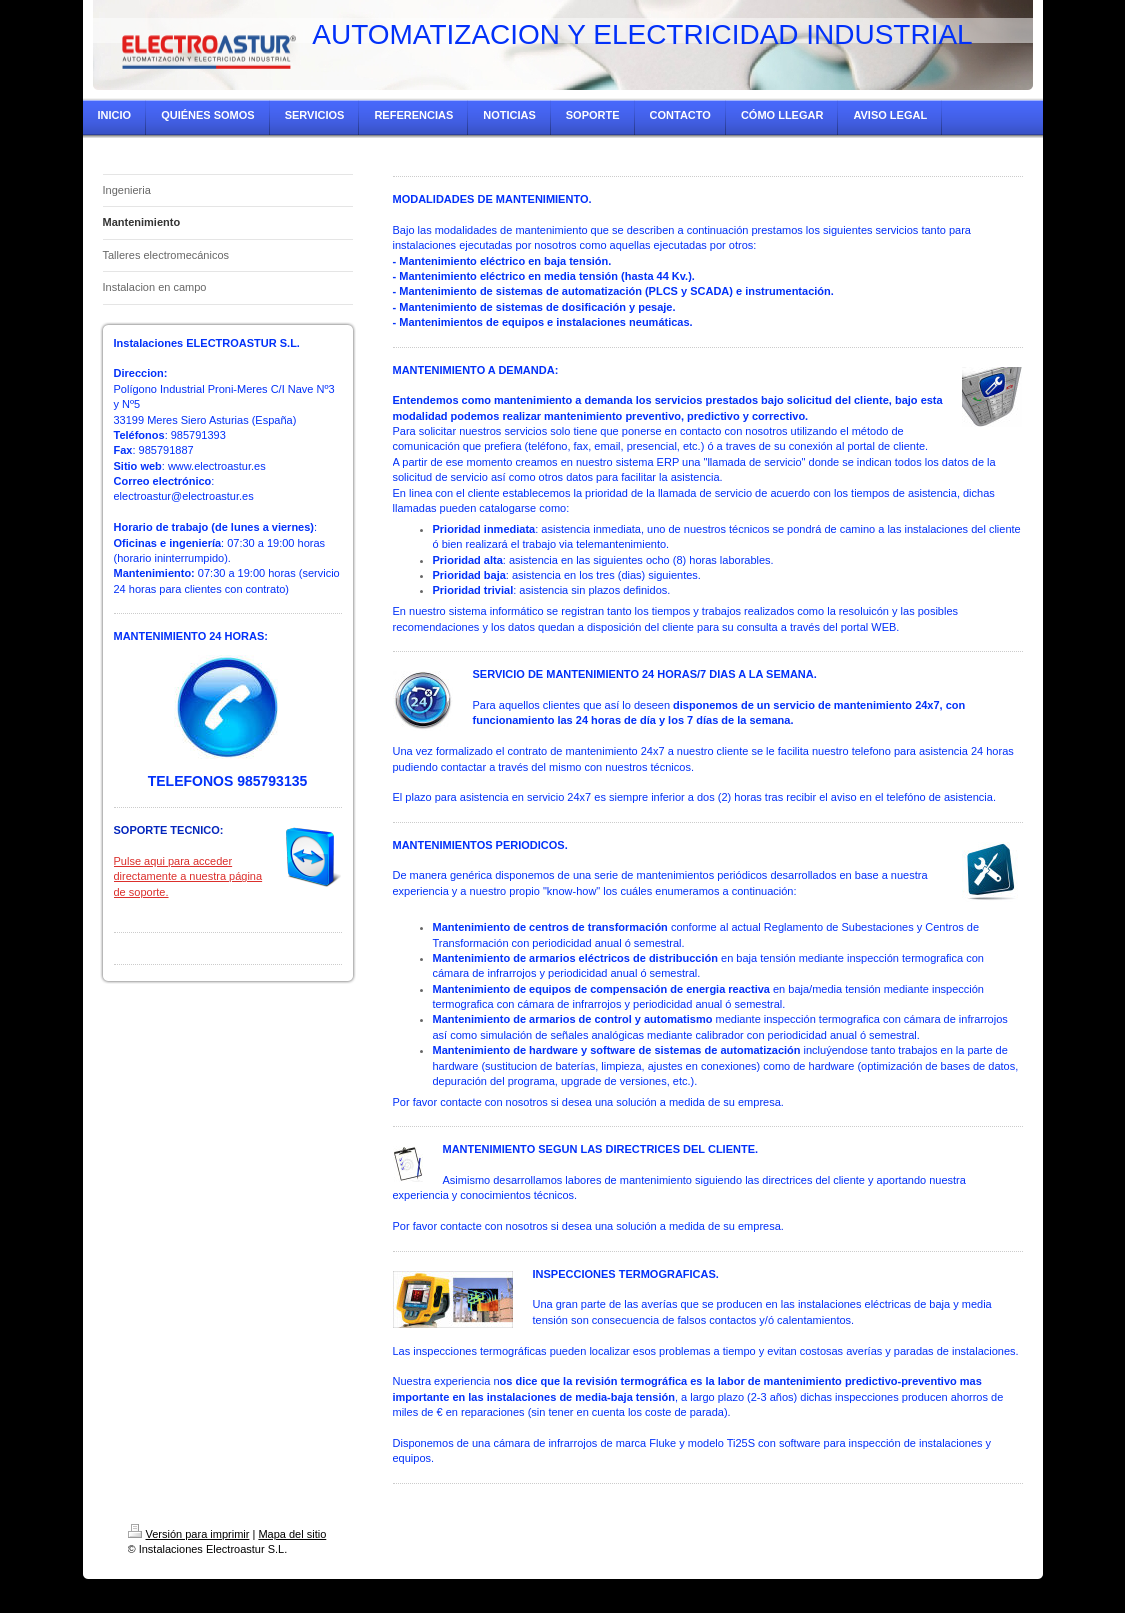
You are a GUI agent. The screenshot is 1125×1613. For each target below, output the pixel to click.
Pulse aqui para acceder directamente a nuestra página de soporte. (188, 876)
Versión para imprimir (189, 1534)
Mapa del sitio (292, 1534)
